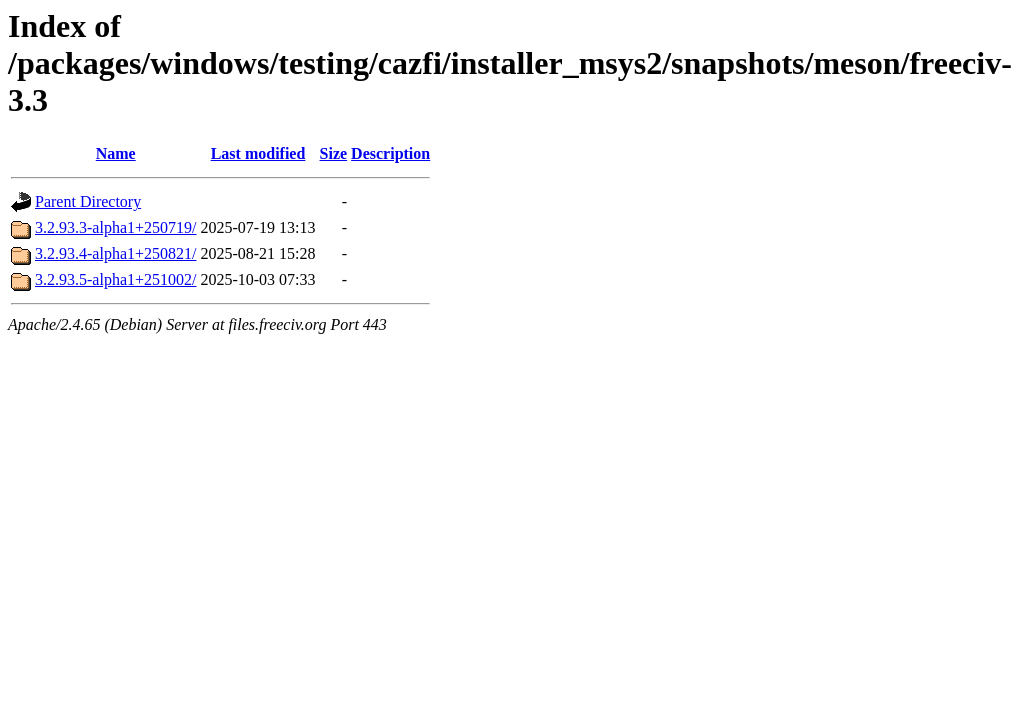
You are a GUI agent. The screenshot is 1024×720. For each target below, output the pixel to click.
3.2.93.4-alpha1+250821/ (115, 253)
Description (390, 153)
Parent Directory (88, 201)
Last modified (258, 153)
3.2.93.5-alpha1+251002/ (115, 279)
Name (116, 153)
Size (334, 153)
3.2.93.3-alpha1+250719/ (115, 227)
